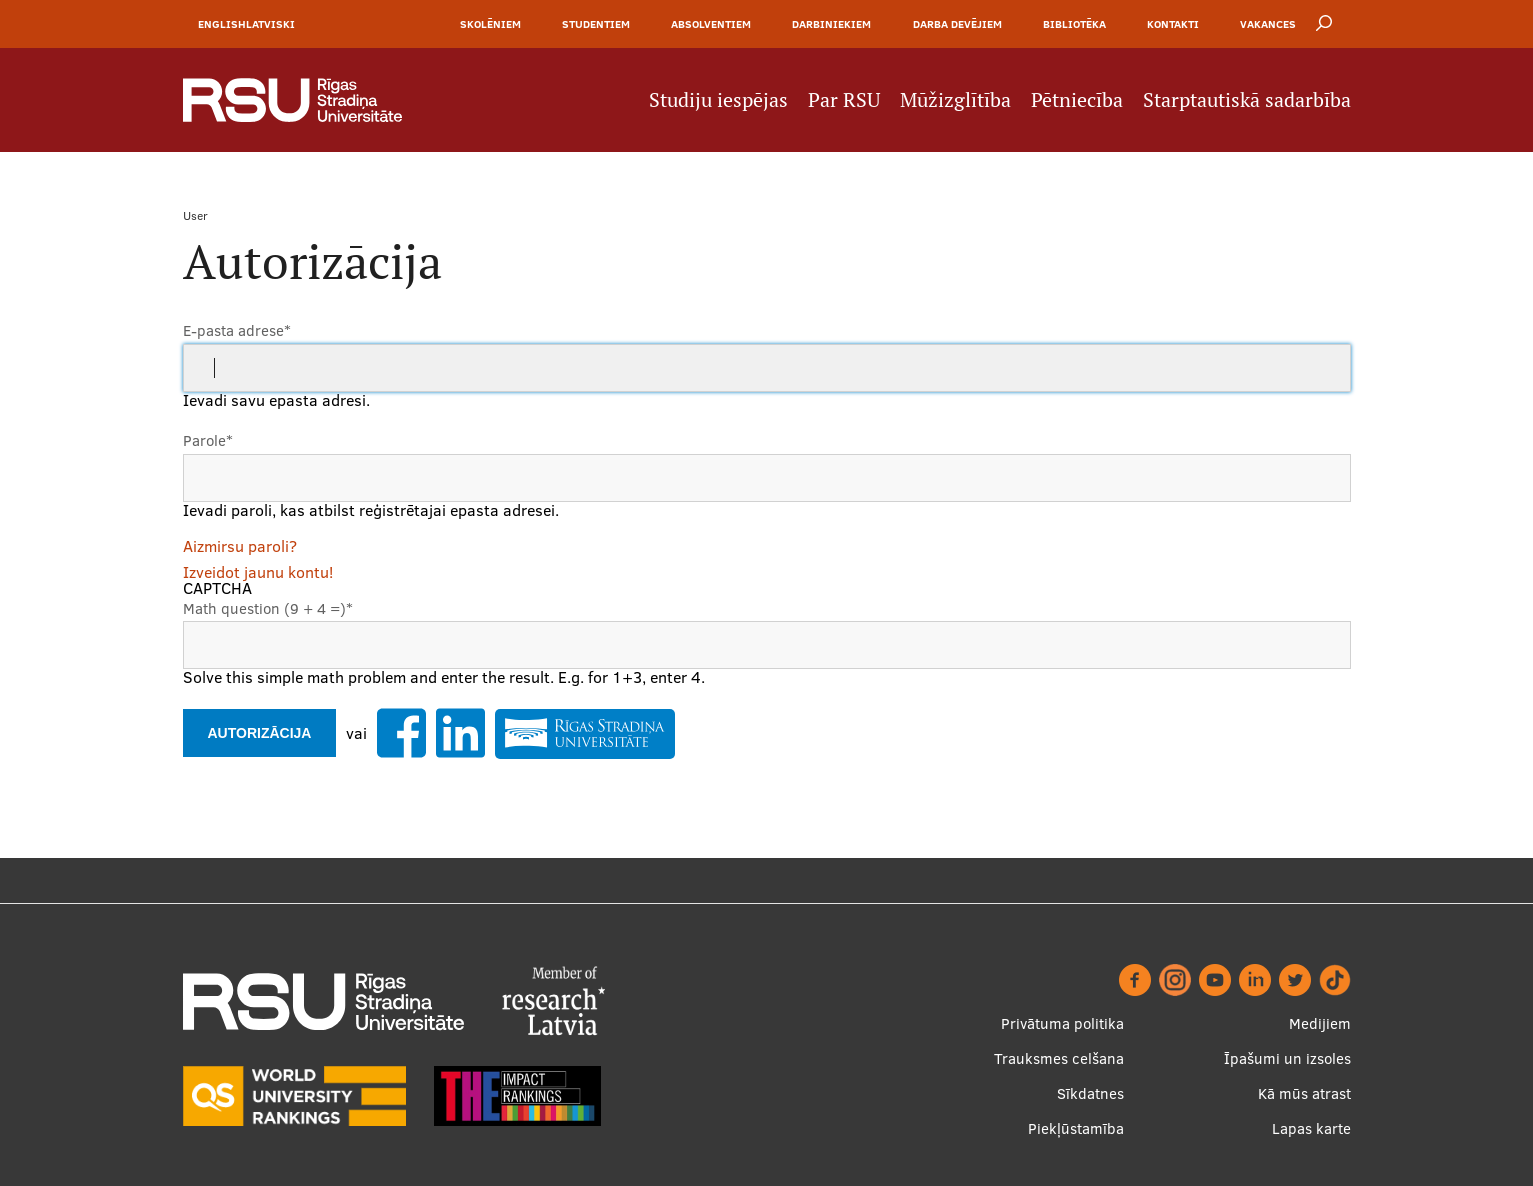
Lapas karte (1311, 1128)
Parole (208, 440)
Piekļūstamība (1076, 1128)
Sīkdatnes (1090, 1093)
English (222, 24)
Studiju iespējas (718, 100)
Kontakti (1173, 24)
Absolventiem (711, 24)
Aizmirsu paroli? (240, 546)
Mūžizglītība (955, 100)
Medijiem (1320, 1023)
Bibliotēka (1074, 24)
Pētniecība (1077, 100)
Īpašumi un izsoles (1287, 1058)
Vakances (1268, 24)
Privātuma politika (1062, 1023)
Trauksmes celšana (1059, 1058)
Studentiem (596, 24)
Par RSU (844, 100)
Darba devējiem (957, 24)
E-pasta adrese (237, 330)
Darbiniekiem (831, 24)
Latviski (270, 24)
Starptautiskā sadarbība (1247, 100)
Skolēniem (490, 24)
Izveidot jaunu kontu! (258, 572)
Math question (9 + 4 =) (268, 608)
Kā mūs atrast (1304, 1093)
